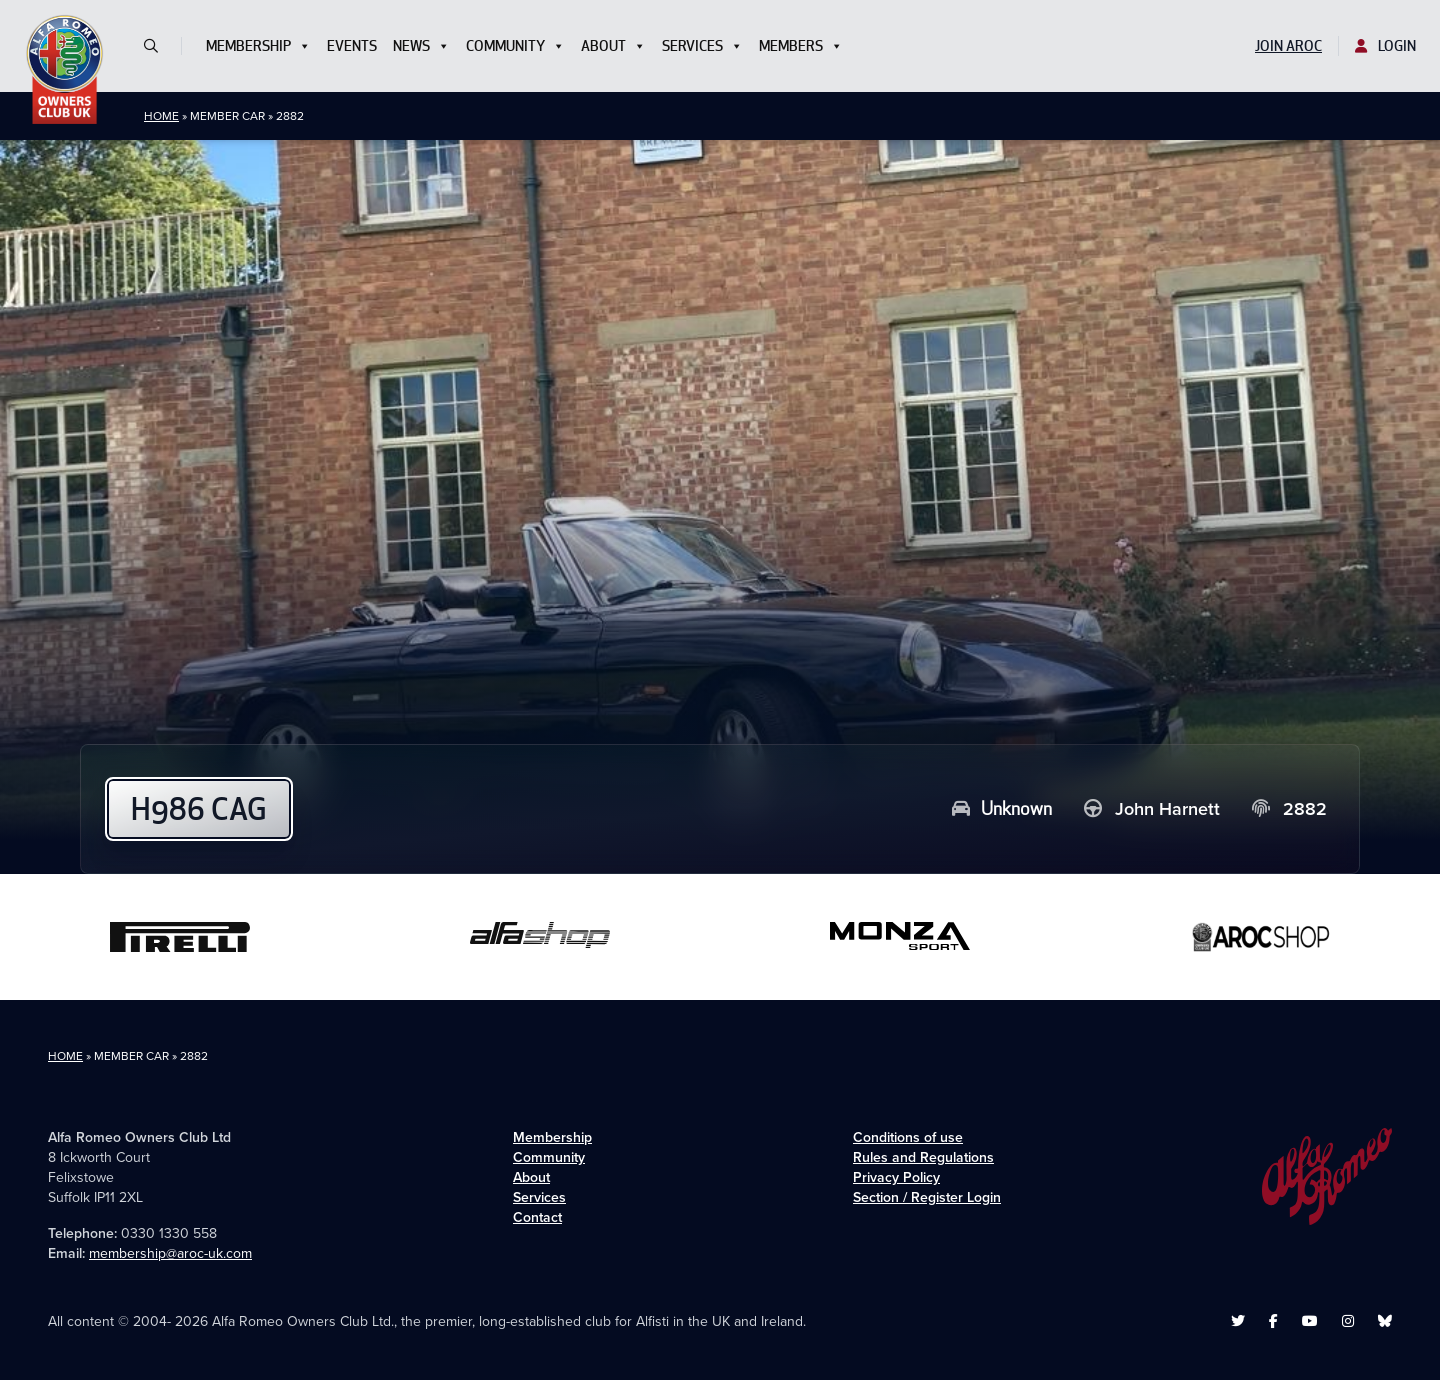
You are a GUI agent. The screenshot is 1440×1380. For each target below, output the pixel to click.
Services (702, 46)
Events (352, 46)
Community (515, 46)
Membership (258, 46)
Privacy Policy (896, 1177)
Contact (537, 1217)
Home (161, 116)
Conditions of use (908, 1137)
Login (1385, 46)
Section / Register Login (927, 1197)
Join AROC (1288, 46)
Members (801, 46)
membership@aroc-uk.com (170, 1253)
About (613, 46)
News (421, 46)
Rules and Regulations (923, 1157)
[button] (159, 46)
